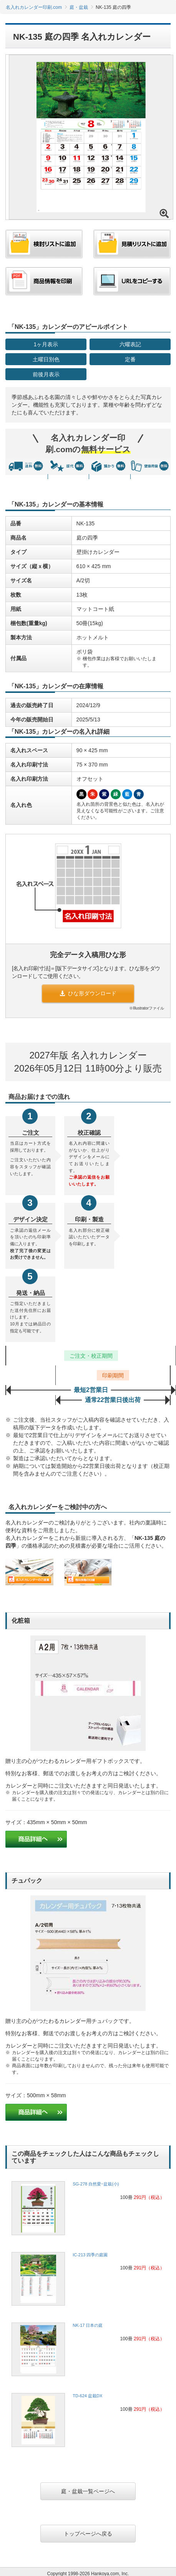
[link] (88, 2210)
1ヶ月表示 (46, 344)
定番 (130, 359)
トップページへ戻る (88, 2534)
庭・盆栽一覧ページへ (88, 2491)
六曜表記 (130, 344)
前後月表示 (46, 374)
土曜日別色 (46, 359)
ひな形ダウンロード (88, 993)
